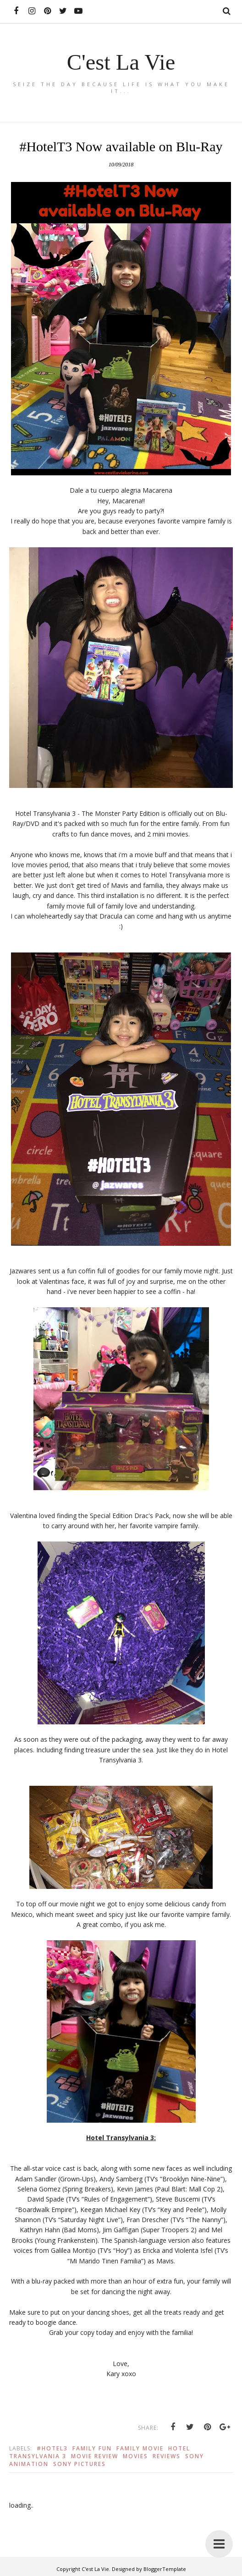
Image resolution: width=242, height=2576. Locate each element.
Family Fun (92, 2448)
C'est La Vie (121, 62)
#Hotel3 (52, 2448)
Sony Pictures (79, 2464)
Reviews (167, 2456)
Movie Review (94, 2456)
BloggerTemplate (164, 2568)
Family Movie (140, 2448)
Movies (135, 2456)
